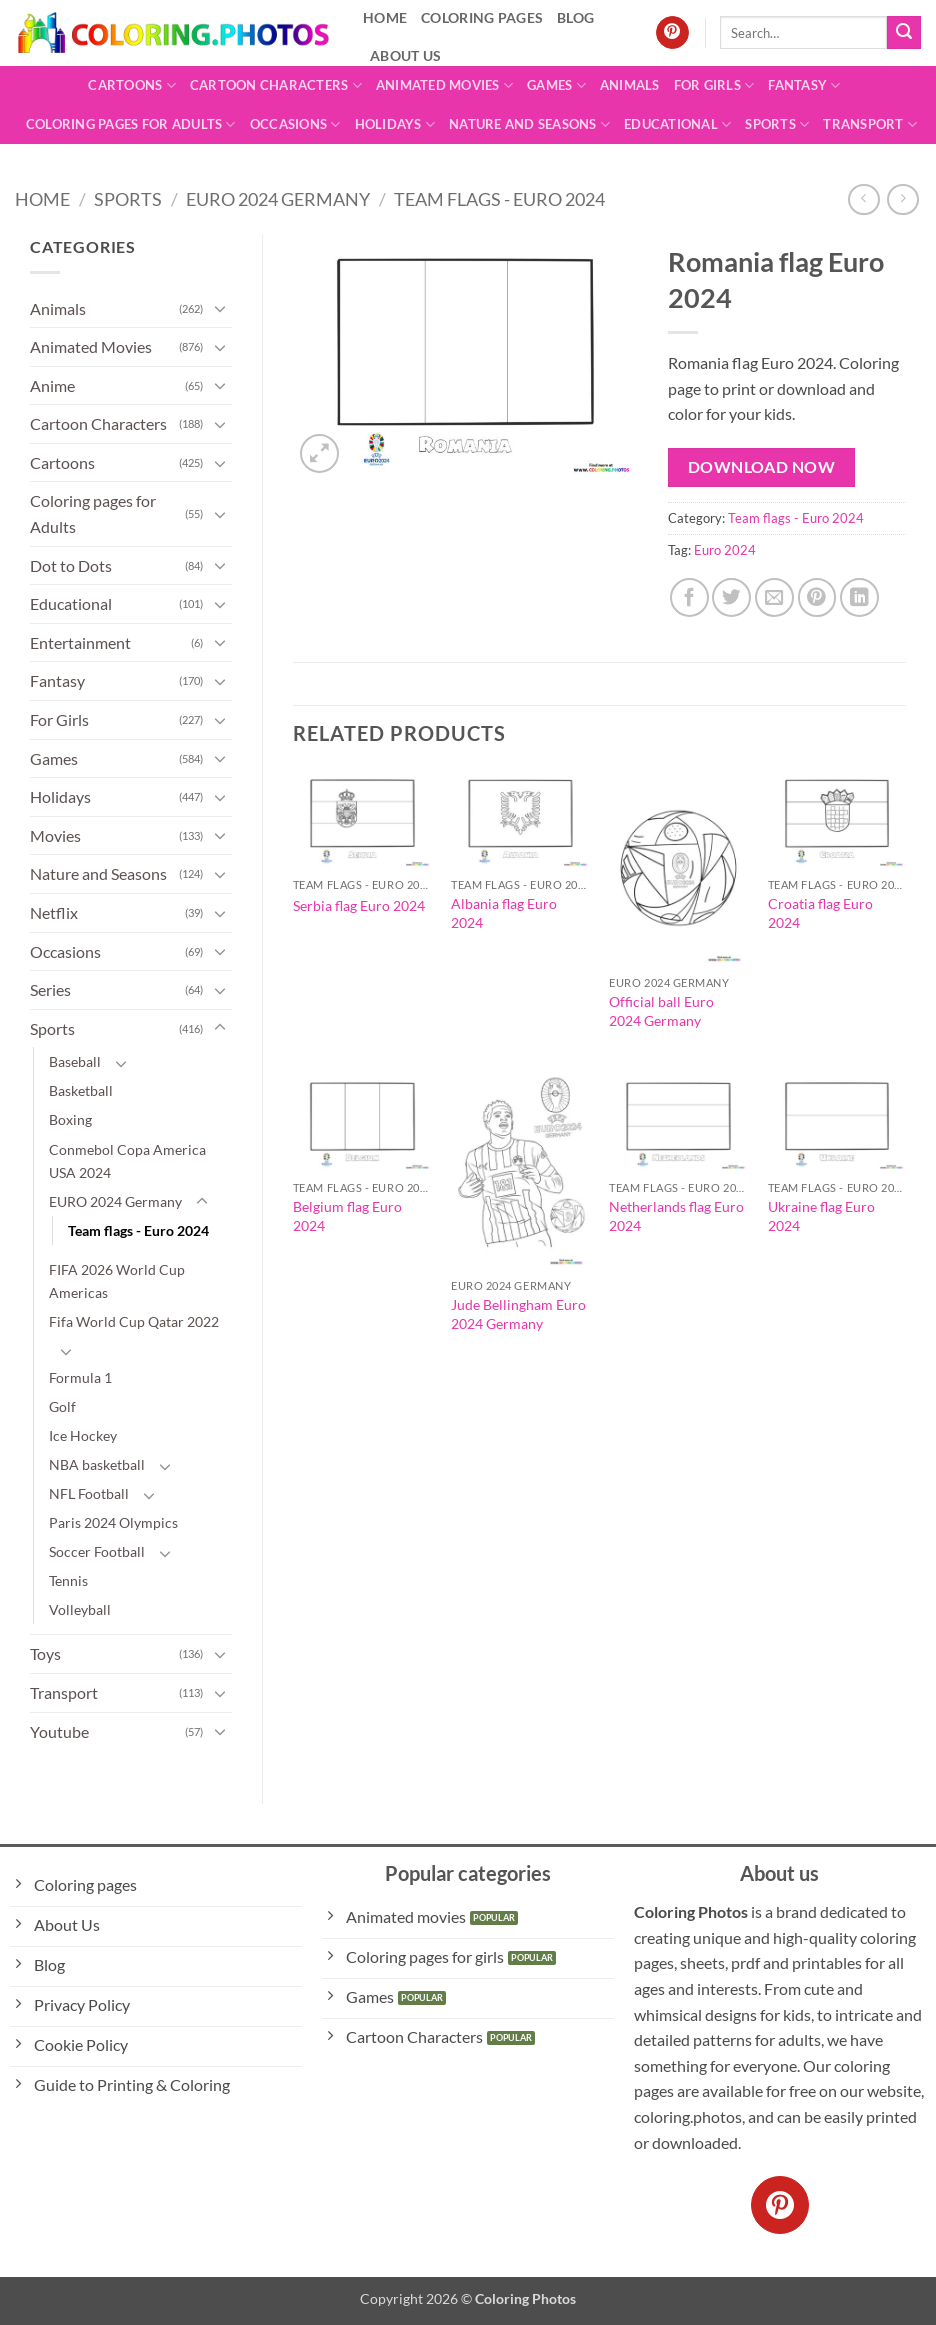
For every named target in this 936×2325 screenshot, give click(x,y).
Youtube (59, 1731)
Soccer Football (97, 1551)
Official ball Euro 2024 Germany (661, 1011)
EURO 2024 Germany (278, 199)
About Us (405, 55)
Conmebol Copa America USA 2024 (127, 1161)
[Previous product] (902, 199)
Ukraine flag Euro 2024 (821, 1216)
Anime (52, 385)
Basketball (81, 1090)
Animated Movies (444, 85)
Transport (870, 124)
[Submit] (904, 33)
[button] (319, 453)
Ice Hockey (83, 1435)
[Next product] (863, 199)
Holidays (395, 124)
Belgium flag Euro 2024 (347, 1216)
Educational (677, 124)
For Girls (714, 85)
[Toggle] (220, 308)
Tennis (68, 1580)
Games (556, 85)
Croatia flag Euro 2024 (820, 913)
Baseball (75, 1061)
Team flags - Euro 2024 (499, 199)
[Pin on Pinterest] (817, 597)
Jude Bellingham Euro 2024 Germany (518, 1314)
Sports (777, 124)
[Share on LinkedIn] (859, 597)
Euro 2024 (725, 550)
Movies (55, 835)
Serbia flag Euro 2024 (359, 905)
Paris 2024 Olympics (113, 1522)
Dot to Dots (71, 565)
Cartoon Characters (276, 85)
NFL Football (89, 1493)
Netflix (54, 912)
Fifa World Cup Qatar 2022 (134, 1321)
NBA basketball (97, 1464)
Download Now (762, 467)
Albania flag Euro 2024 (504, 913)
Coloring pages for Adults (131, 124)
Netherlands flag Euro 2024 (676, 1216)
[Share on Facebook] (689, 597)
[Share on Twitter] (731, 597)
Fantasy (804, 85)
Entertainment (80, 642)
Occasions (295, 124)
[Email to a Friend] (774, 597)
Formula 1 (80, 1377)
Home (42, 199)
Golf (62, 1406)
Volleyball (80, 1609)
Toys (45, 1653)
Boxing (70, 1119)
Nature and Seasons (529, 124)
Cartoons (132, 85)
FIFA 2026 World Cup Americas (117, 1281)
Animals (630, 85)
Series (50, 989)
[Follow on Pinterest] (672, 33)
